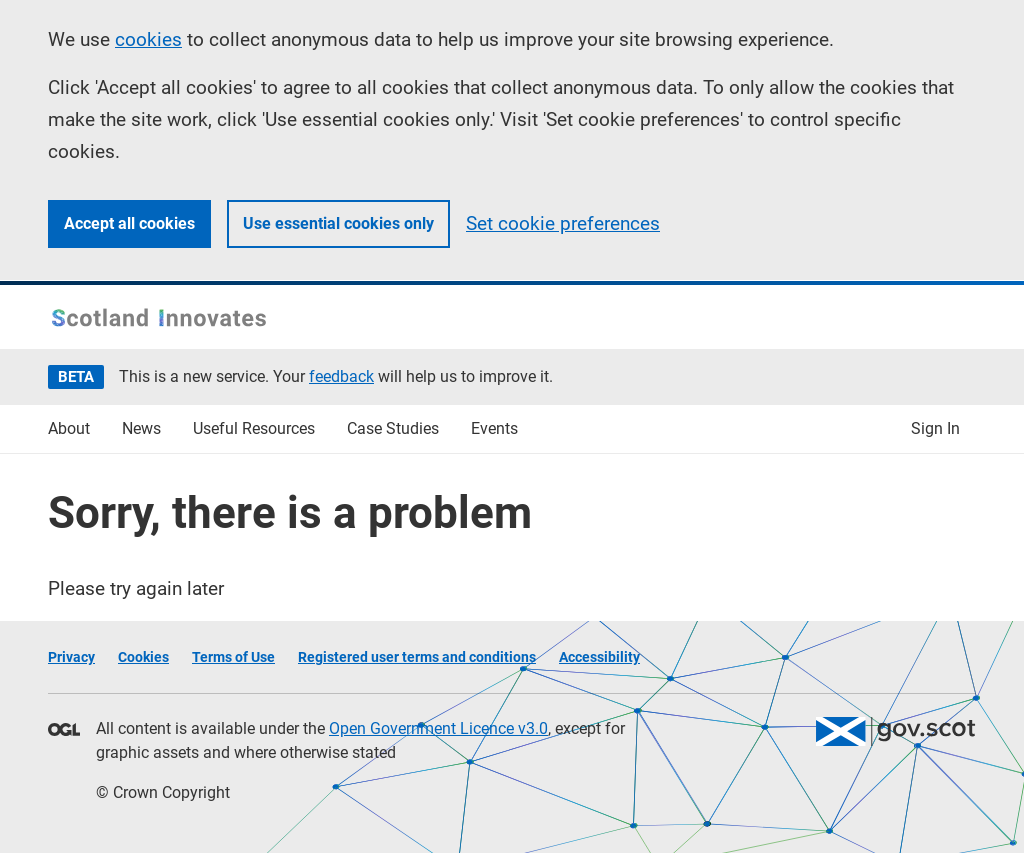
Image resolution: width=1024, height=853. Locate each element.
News (141, 428)
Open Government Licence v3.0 (438, 728)
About (69, 428)
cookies (148, 39)
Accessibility (599, 657)
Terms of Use (233, 657)
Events (494, 428)
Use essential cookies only (338, 223)
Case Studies (393, 428)
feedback (341, 376)
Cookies (143, 657)
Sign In (935, 428)
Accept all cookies (129, 223)
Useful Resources (254, 428)
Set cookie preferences (563, 223)
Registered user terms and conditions (417, 657)
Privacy (71, 657)
